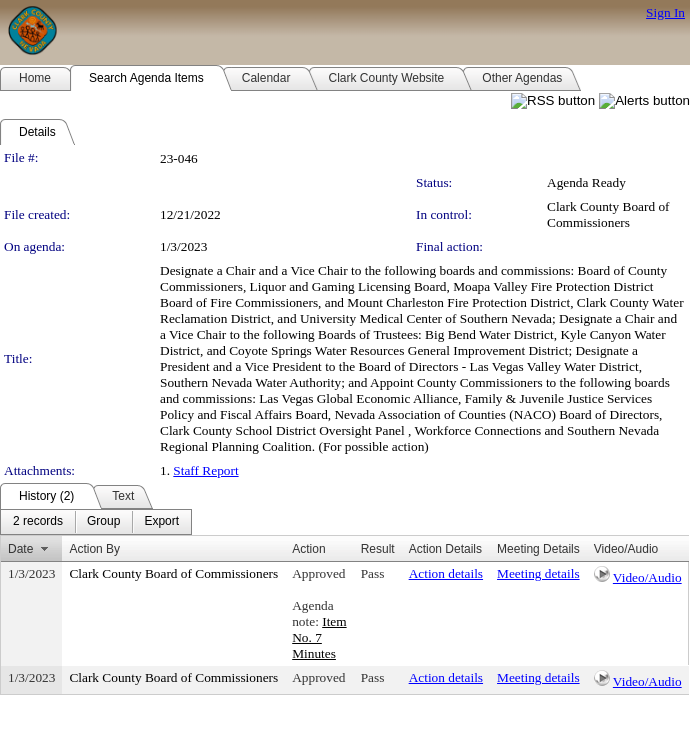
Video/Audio (647, 577)
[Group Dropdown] (103, 522)
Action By (94, 549)
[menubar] (96, 522)
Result (378, 549)
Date (20, 549)
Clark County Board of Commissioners (608, 214)
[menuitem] (38, 522)
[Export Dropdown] (161, 522)
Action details (446, 573)
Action (308, 549)
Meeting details (538, 573)
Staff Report (205, 470)
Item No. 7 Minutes (319, 637)
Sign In (665, 12)
